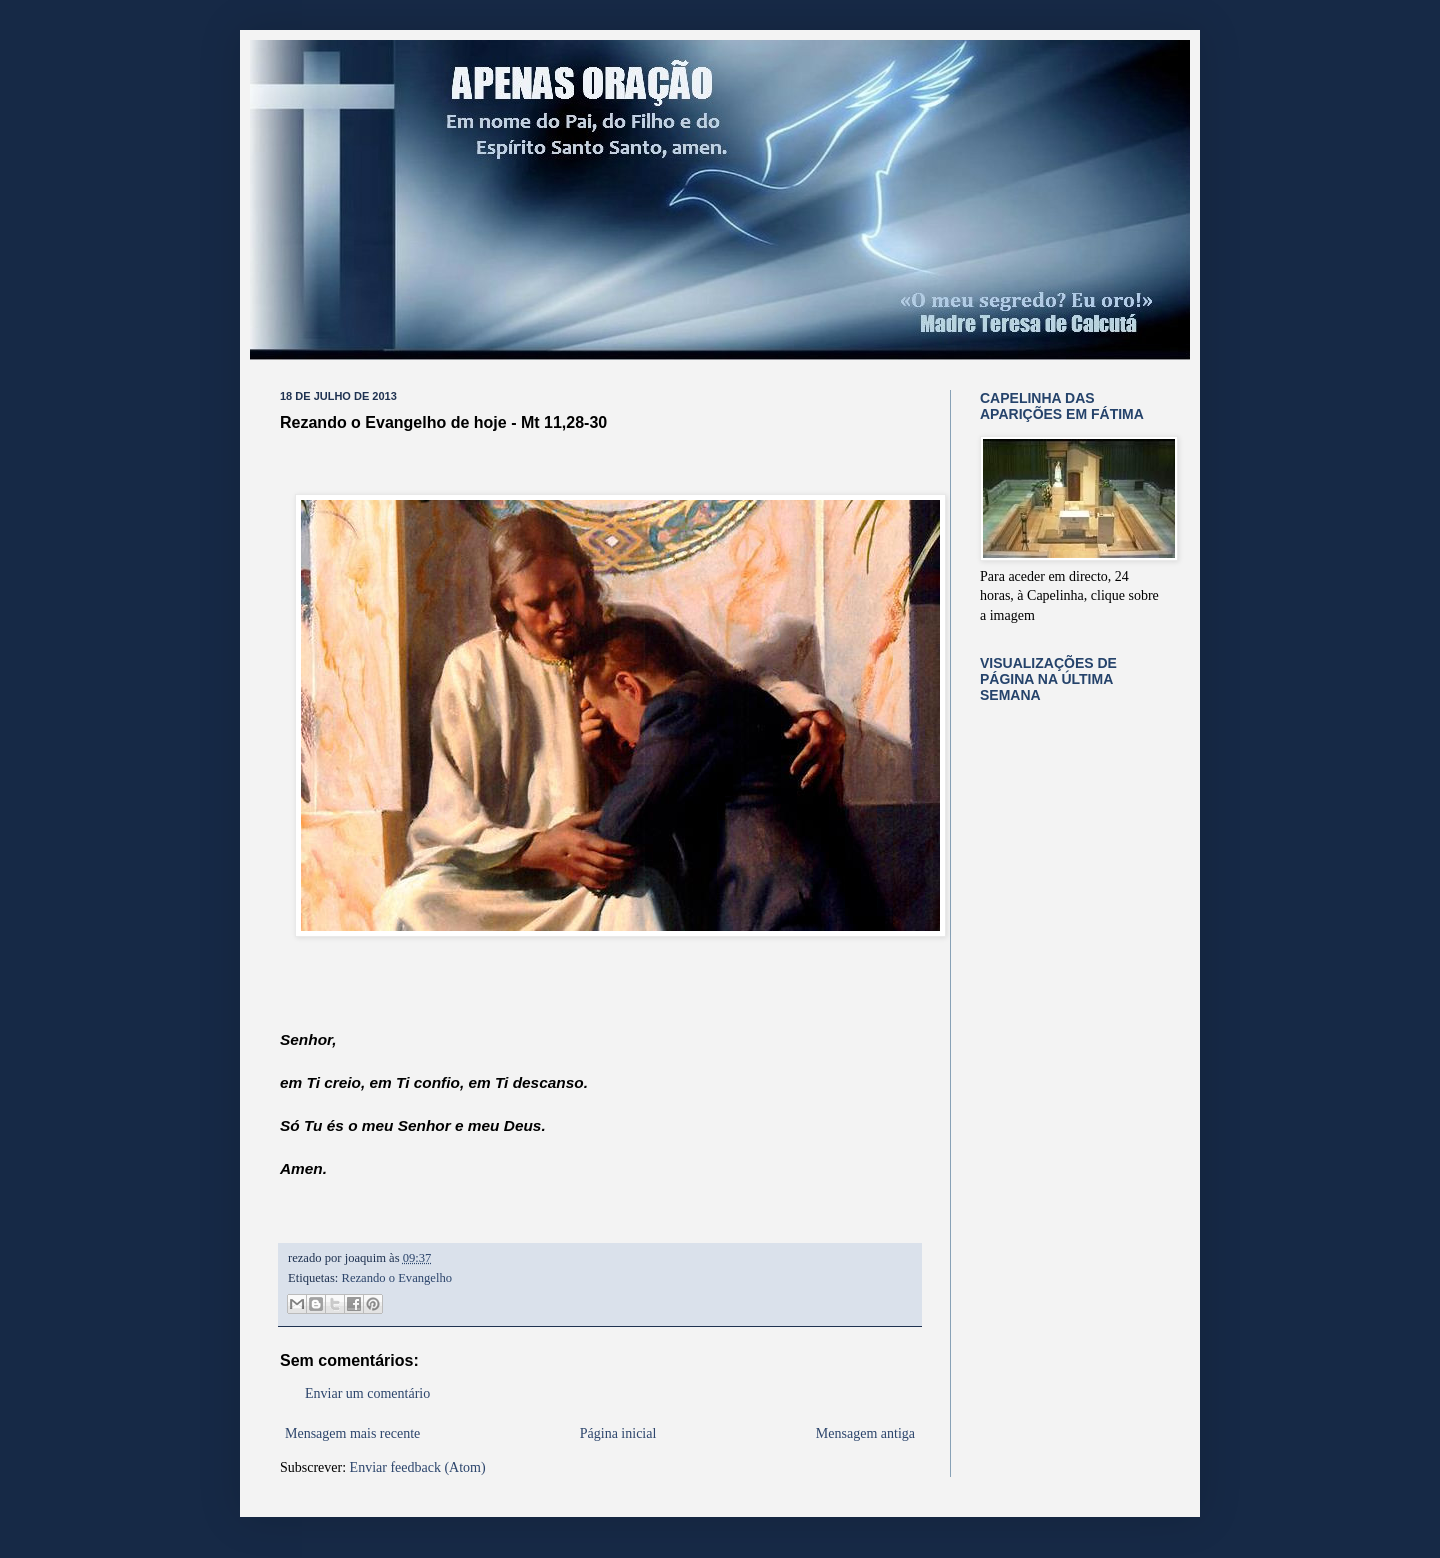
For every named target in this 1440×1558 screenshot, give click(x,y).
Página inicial (618, 1433)
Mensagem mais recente (352, 1433)
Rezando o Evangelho (397, 1278)
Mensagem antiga (865, 1433)
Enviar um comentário (367, 1393)
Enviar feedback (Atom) (418, 1467)
